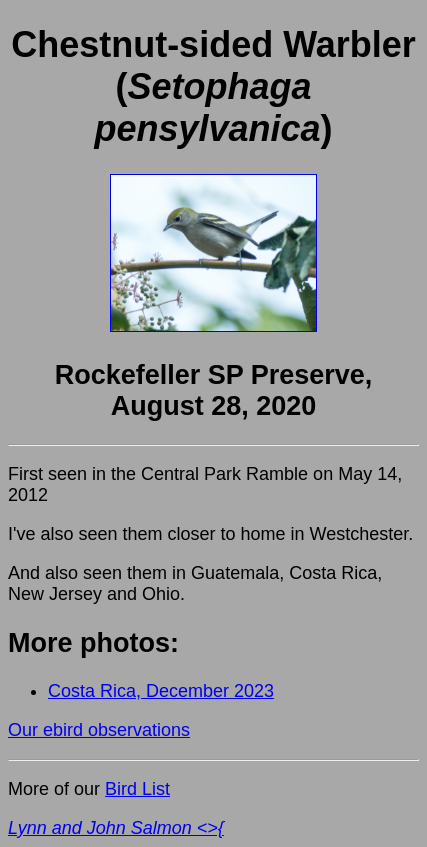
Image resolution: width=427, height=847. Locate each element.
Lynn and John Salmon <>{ (116, 828)
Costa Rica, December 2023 (161, 691)
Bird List (137, 789)
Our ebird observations (99, 730)
